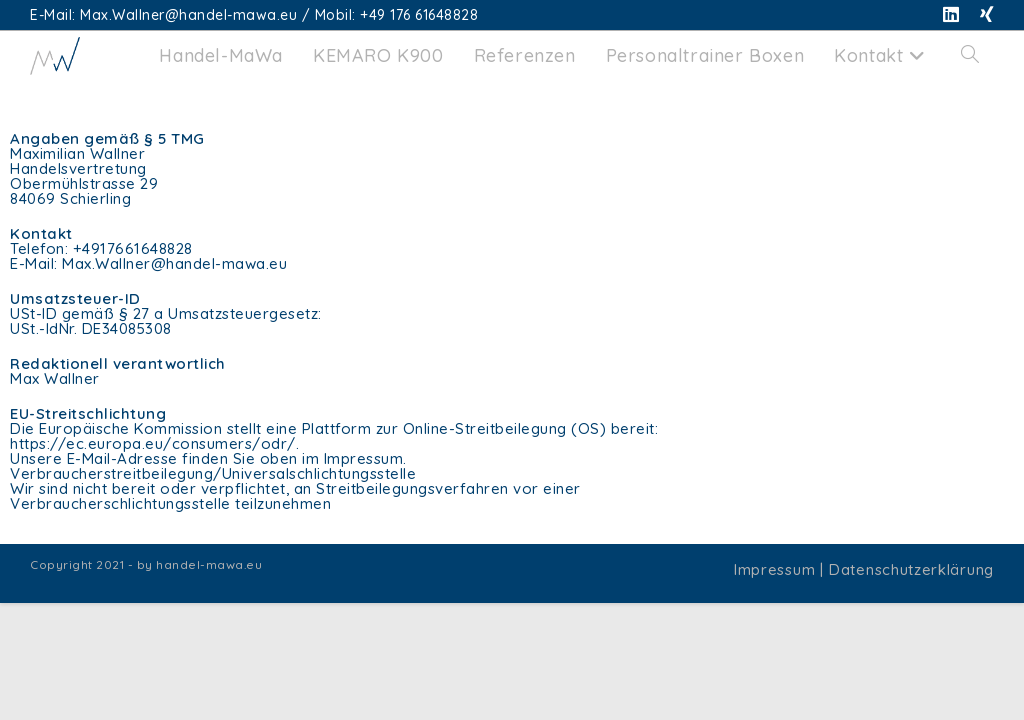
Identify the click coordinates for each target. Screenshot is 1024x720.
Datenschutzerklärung (911, 569)
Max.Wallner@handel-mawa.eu (174, 263)
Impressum (774, 569)
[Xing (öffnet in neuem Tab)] (982, 15)
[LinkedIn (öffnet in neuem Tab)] (951, 15)
